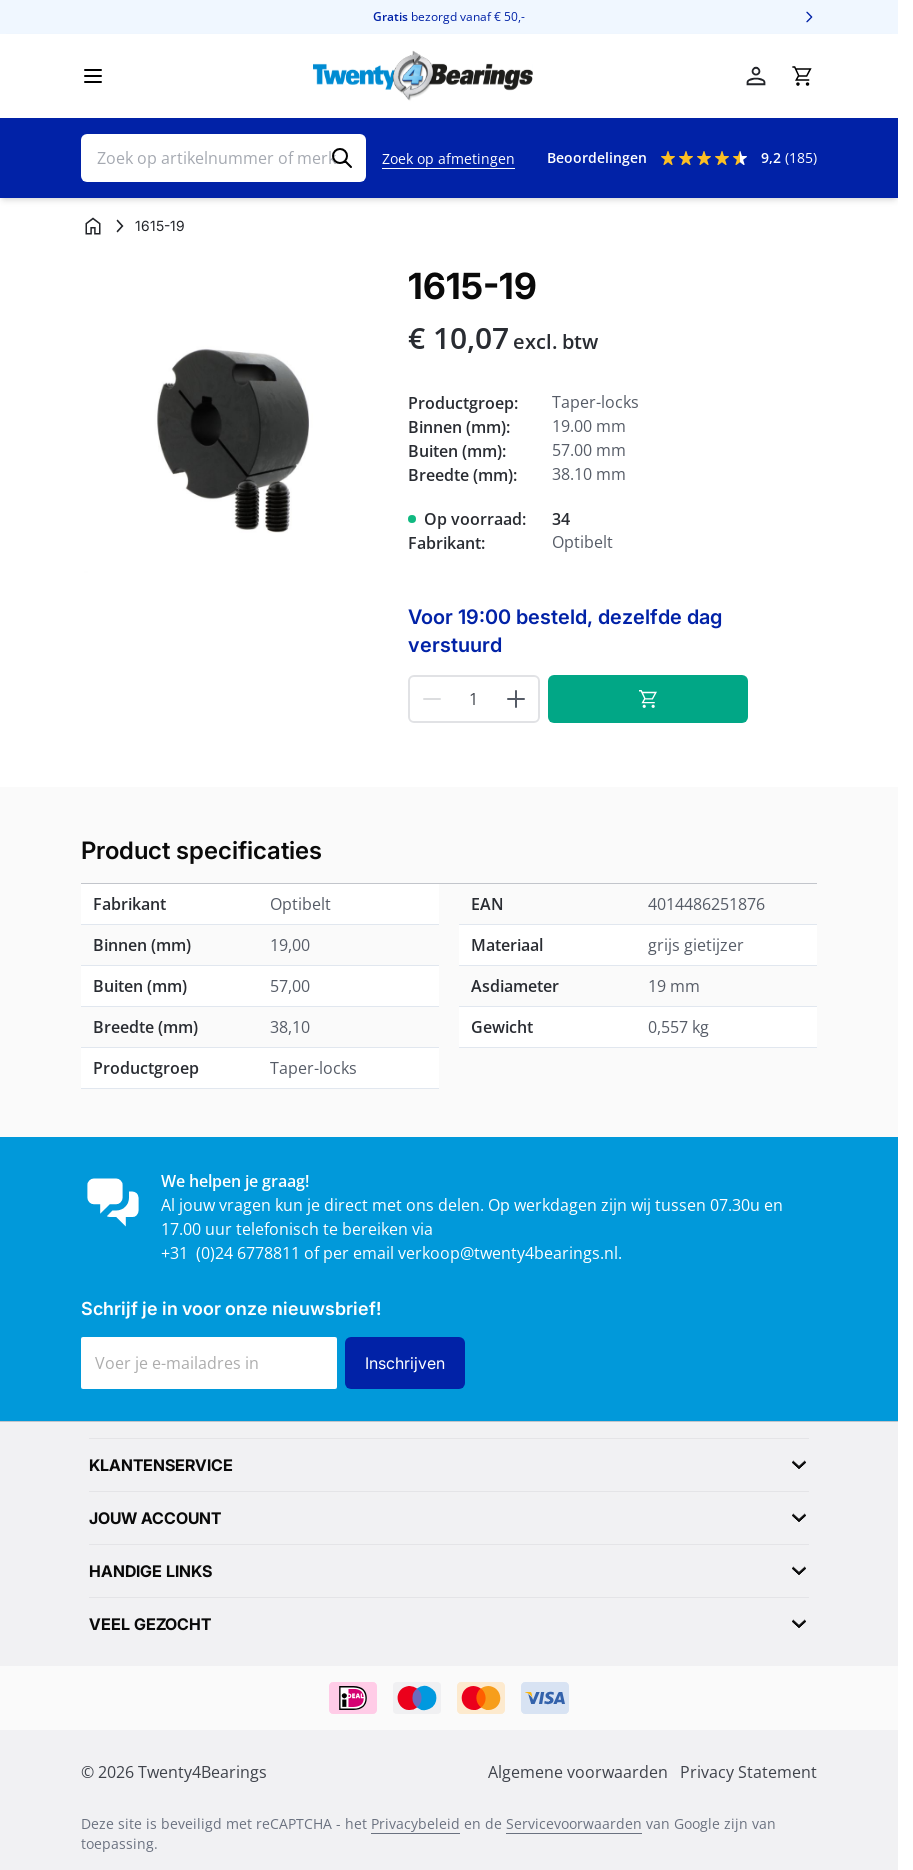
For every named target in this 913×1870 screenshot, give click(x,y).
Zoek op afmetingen (448, 158)
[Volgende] (809, 17)
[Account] (756, 76)
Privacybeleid (415, 1823)
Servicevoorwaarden (574, 1823)
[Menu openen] (93, 76)
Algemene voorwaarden (578, 1772)
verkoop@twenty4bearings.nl (508, 1253)
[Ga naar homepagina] (93, 226)
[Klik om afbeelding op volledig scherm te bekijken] (234, 419)
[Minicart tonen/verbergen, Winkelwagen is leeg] (802, 76)
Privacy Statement (748, 1772)
